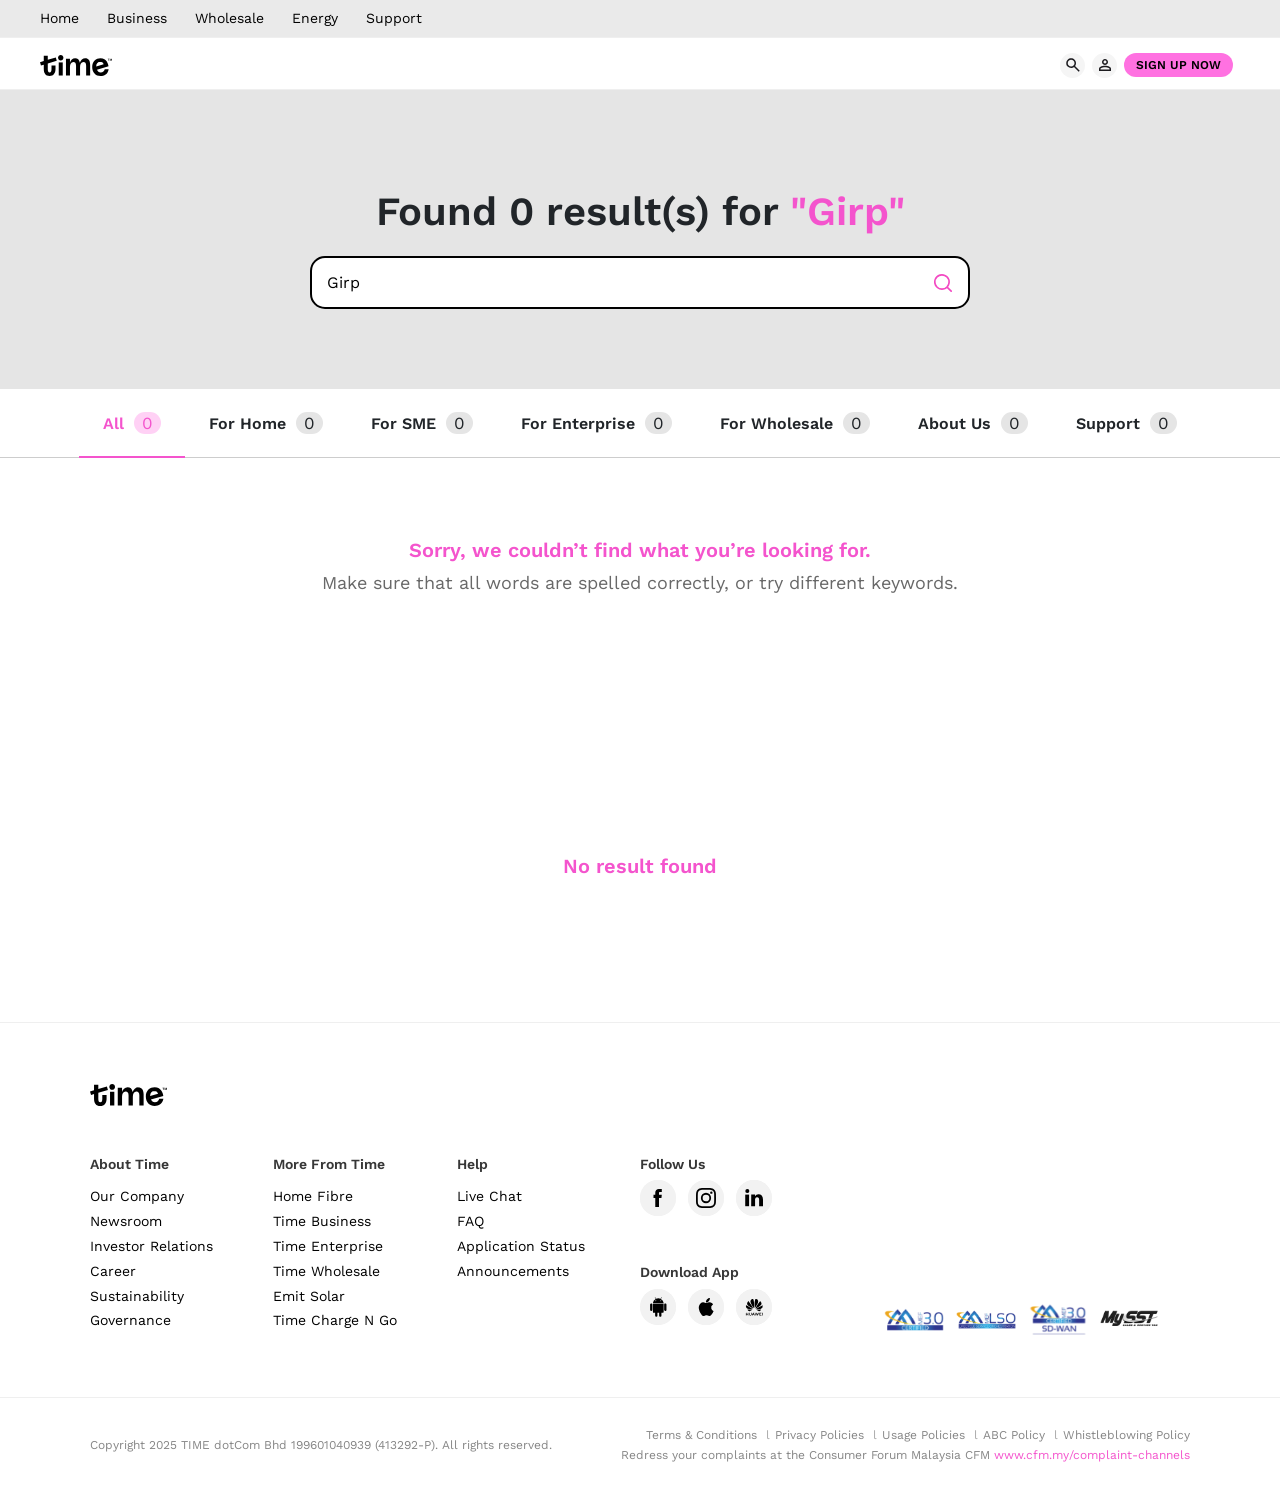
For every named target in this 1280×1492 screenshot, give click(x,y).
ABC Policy (1014, 1435)
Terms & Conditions (701, 1435)
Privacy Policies (819, 1435)
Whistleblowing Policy (1126, 1435)
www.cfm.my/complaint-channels (1092, 1455)
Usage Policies (923, 1435)
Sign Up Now (1178, 65)
